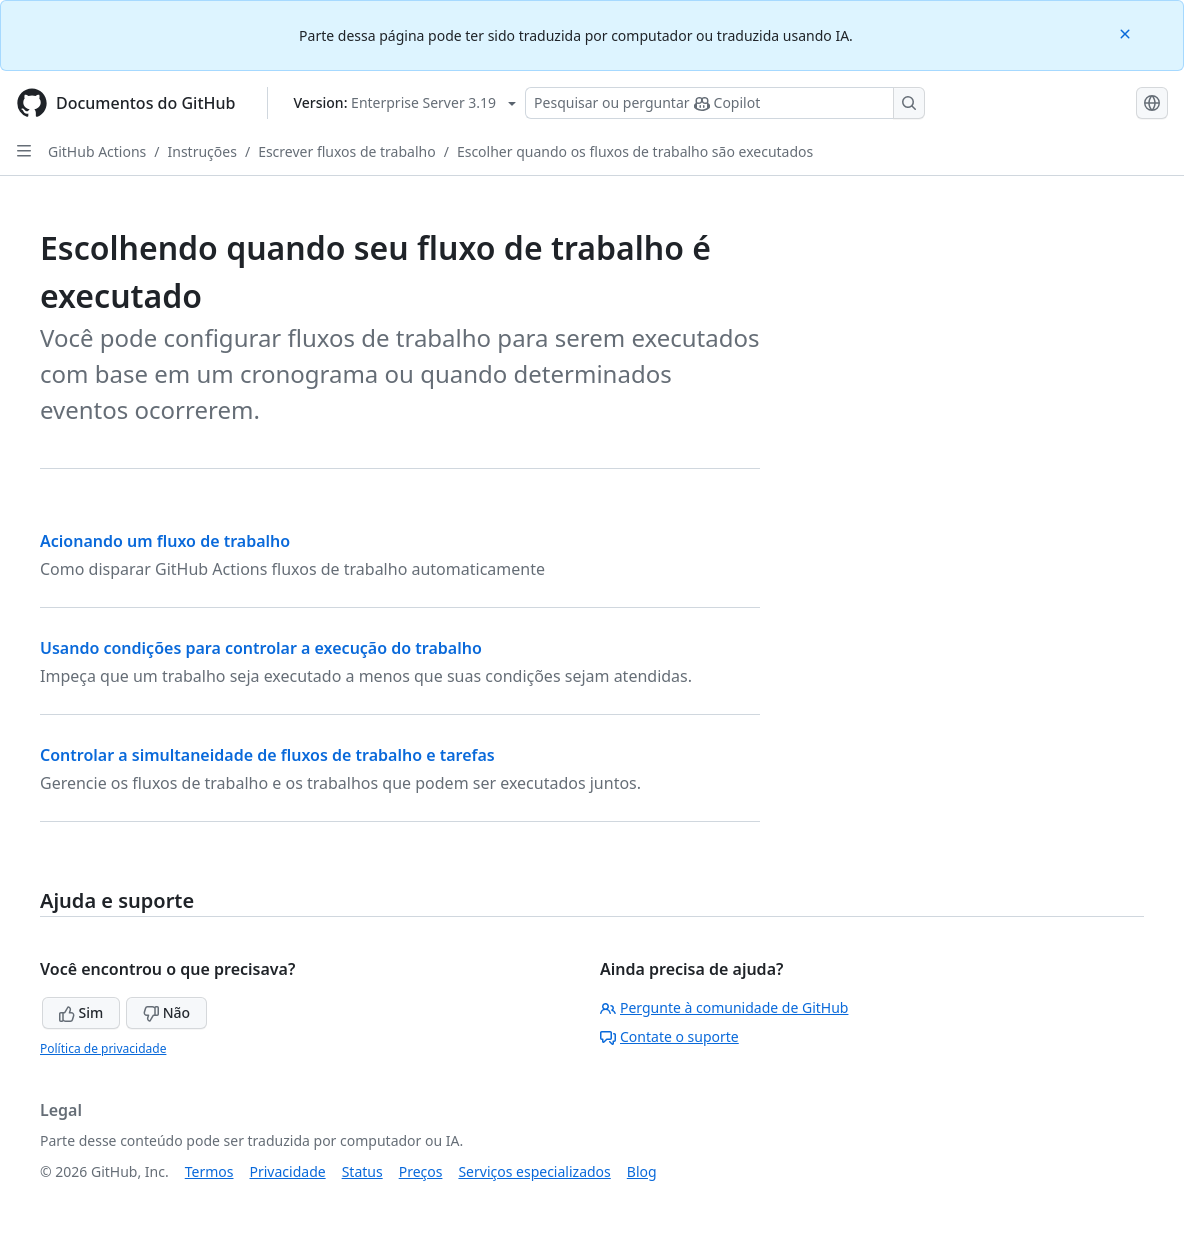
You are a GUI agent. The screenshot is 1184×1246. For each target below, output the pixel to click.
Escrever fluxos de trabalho (347, 151)
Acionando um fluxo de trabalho (165, 541)
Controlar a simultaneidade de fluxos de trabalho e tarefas (267, 755)
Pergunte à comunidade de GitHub (724, 1007)
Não (166, 1012)
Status (362, 1171)
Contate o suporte (669, 1036)
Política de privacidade (103, 1048)
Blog (642, 1171)
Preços (421, 1171)
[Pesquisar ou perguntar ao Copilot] (725, 103)
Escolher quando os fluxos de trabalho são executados (635, 151)
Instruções (202, 151)
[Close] (1127, 32)
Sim (81, 1012)
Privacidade (288, 1171)
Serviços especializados (534, 1171)
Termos (209, 1171)
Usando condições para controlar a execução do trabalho (261, 648)
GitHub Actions (97, 151)
